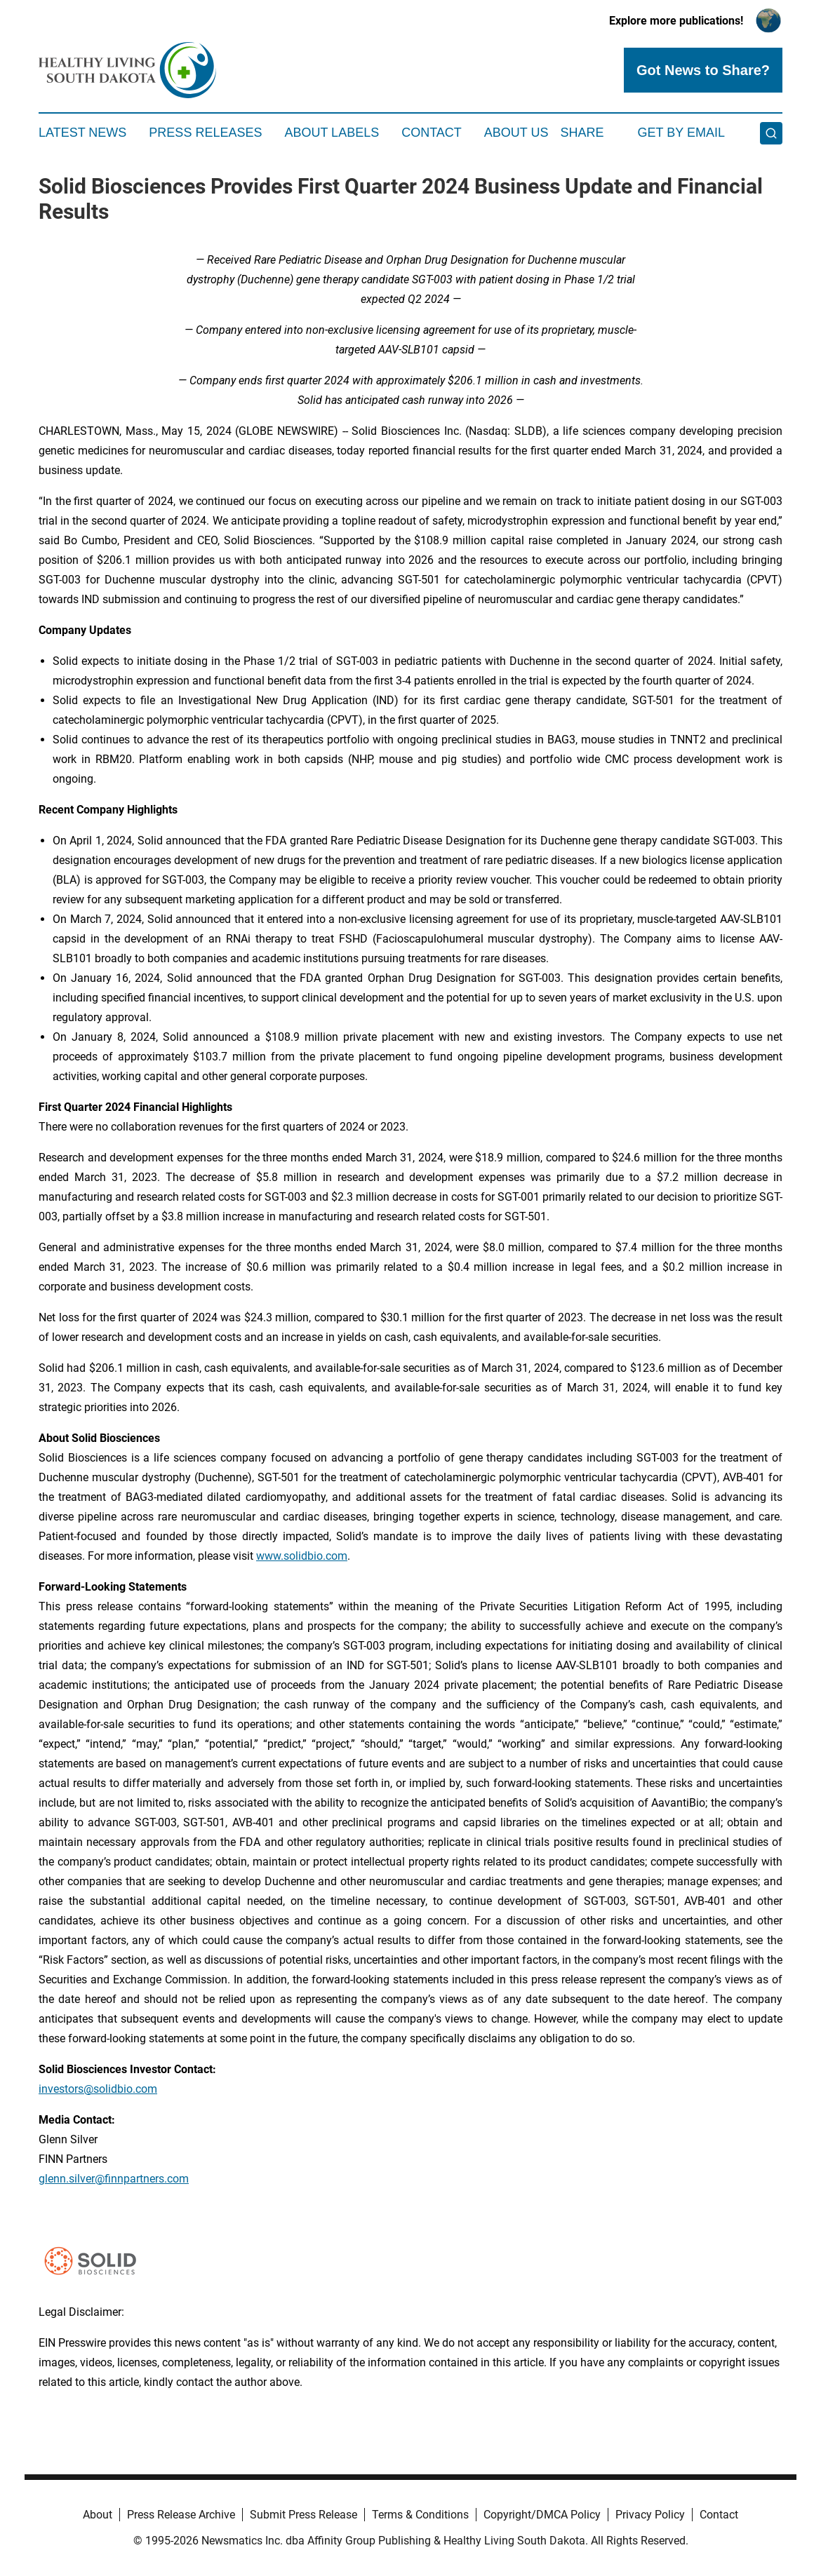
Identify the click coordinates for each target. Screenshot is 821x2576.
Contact (431, 133)
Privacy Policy (650, 2514)
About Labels (331, 133)
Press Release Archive (181, 2514)
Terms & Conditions (420, 2514)
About (97, 2514)
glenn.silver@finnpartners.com (114, 2178)
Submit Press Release (303, 2514)
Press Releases (205, 133)
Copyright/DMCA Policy (542, 2514)
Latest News (82, 133)
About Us (516, 133)
